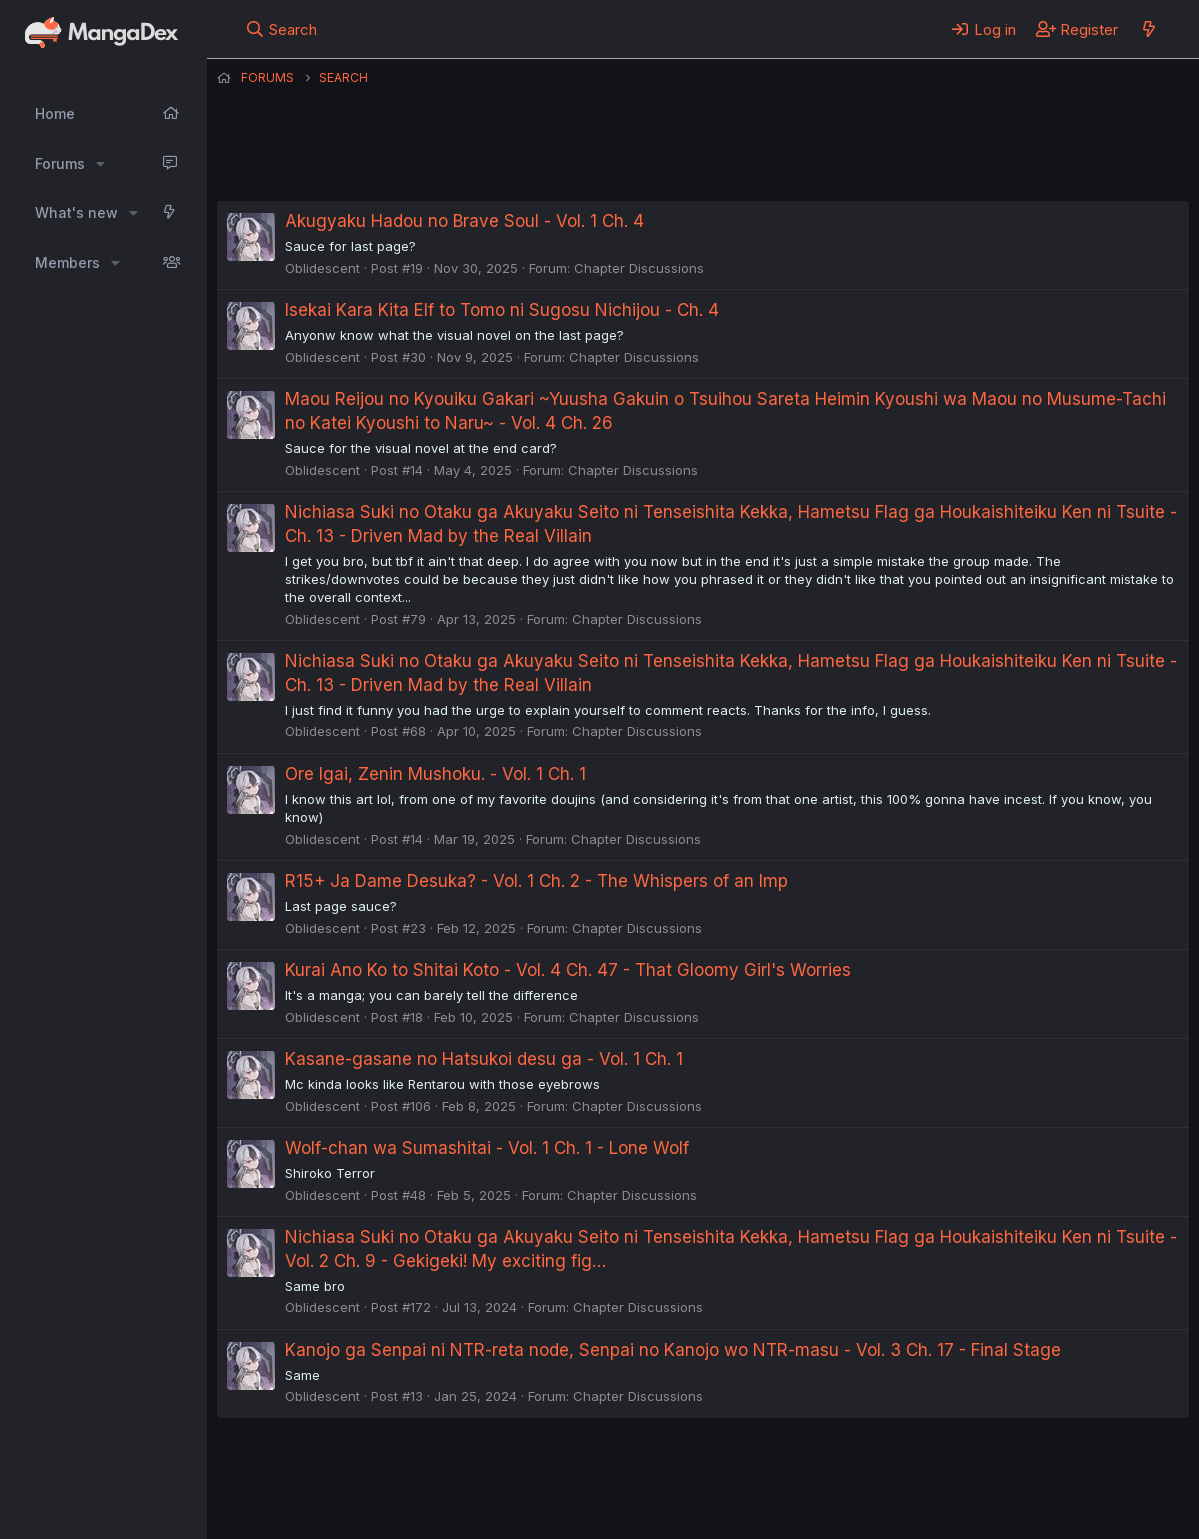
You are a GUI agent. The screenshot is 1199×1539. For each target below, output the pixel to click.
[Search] (280, 29)
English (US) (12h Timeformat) (319, 1469)
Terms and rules (588, 1469)
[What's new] (1148, 29)
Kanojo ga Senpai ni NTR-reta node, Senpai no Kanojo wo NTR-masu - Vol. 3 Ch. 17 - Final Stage (673, 1350)
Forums (60, 163)
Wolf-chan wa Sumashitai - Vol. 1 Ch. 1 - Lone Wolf (487, 1148)
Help (790, 1469)
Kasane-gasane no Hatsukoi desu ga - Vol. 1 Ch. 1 (484, 1059)
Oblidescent (322, 268)
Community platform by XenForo (1024, 1496)
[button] (100, 164)
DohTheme (998, 1511)
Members (67, 262)
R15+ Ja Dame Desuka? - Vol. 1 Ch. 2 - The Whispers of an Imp (536, 881)
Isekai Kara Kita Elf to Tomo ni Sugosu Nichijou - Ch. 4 (502, 310)
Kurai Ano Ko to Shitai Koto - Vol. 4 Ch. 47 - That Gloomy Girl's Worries (568, 970)
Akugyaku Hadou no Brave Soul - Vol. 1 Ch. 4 (464, 221)
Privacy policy (707, 1469)
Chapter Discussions (639, 268)
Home (55, 113)
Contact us (478, 1469)
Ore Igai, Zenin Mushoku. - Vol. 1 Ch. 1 (435, 774)
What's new (76, 212)
